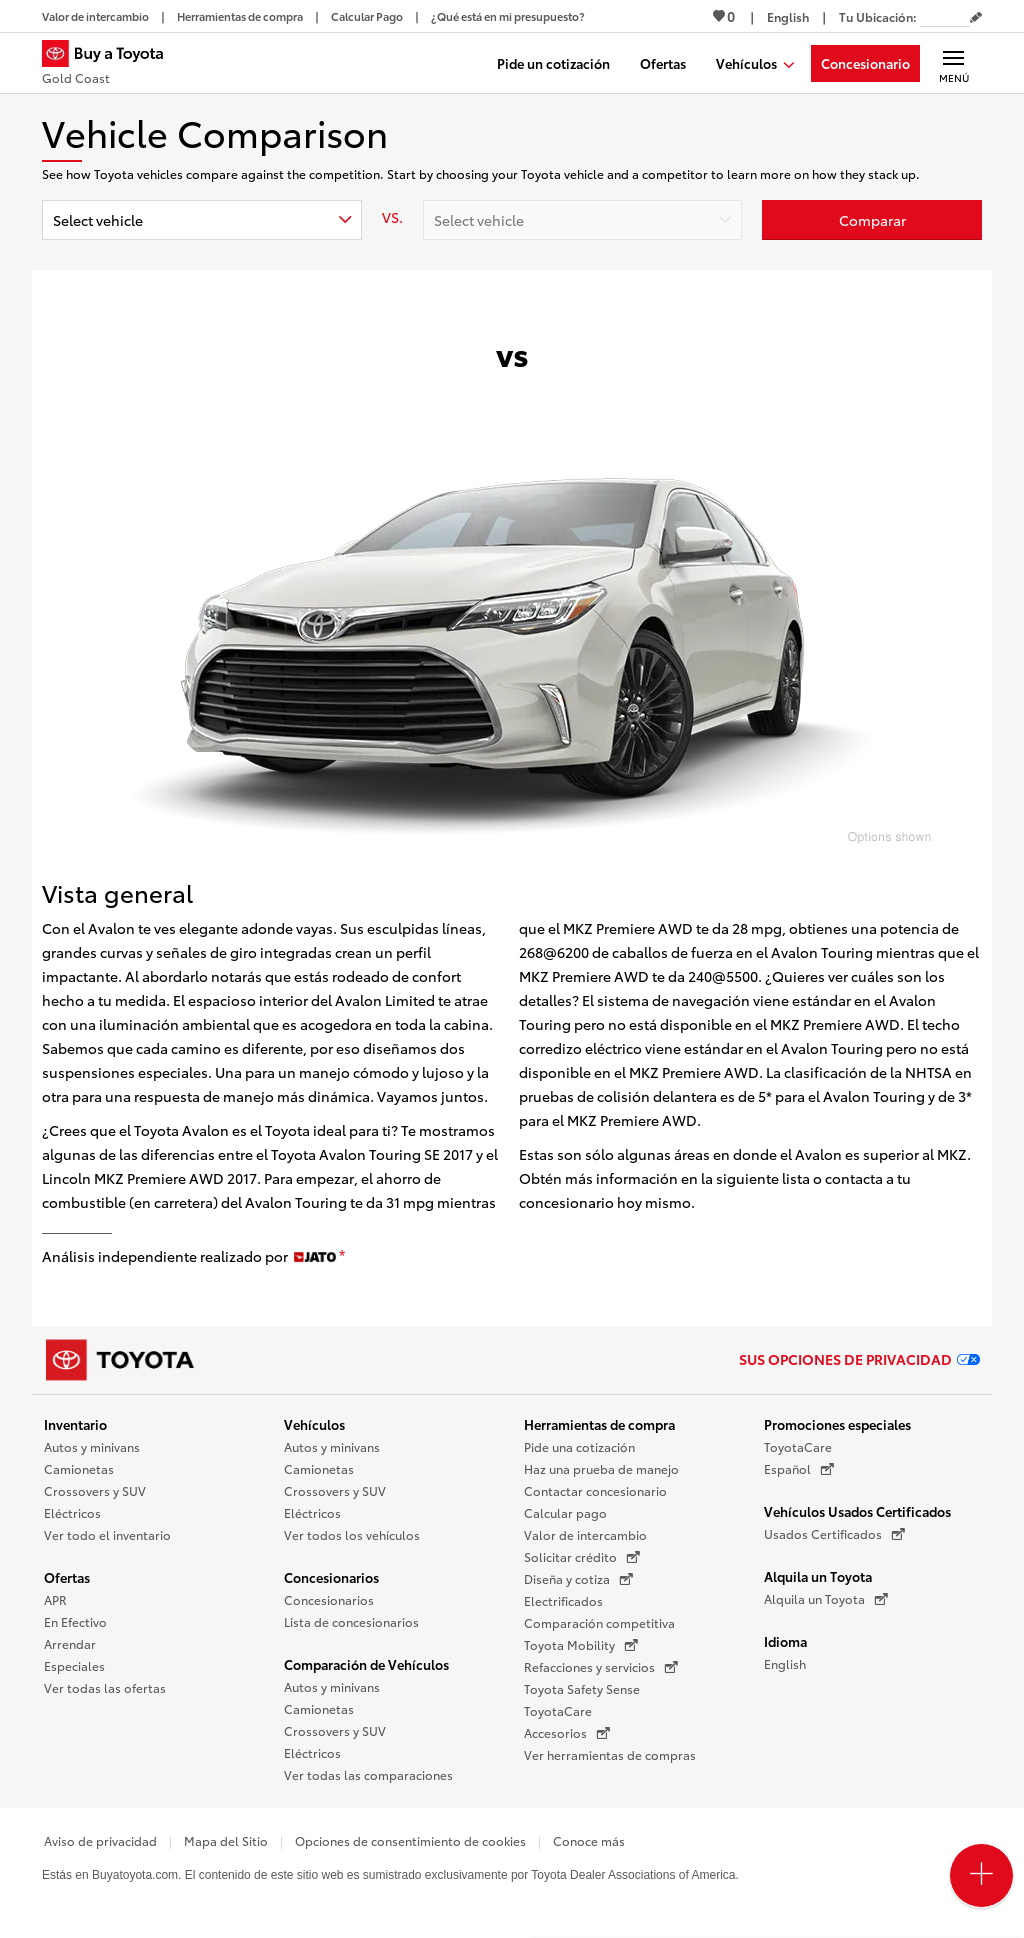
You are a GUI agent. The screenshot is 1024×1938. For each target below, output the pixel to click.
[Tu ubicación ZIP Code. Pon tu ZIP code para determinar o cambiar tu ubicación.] (945, 16)
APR (55, 1599)
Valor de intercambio (585, 1534)
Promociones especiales (837, 1424)
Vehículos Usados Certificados (857, 1511)
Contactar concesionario (595, 1490)
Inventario (75, 1424)
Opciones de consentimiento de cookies (410, 1840)
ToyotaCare (558, 1710)
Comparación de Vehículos (366, 1664)
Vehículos (314, 1424)
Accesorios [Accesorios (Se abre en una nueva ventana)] (567, 1733)
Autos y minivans (92, 1446)
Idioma (785, 1641)
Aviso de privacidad (100, 1840)
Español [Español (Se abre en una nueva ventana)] (799, 1469)
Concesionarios (331, 1577)
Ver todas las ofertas (105, 1687)
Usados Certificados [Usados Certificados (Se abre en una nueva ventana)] (834, 1534)
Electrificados (563, 1600)
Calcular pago (565, 1512)
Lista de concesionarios (351, 1621)
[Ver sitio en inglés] (788, 16)
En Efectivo (75, 1621)
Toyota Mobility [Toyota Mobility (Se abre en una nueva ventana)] (581, 1645)
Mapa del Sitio (226, 1840)
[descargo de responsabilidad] (342, 1257)
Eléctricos (72, 1512)
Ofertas (67, 1577)
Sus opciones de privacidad (859, 1359)
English (785, 1663)
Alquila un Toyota (818, 1576)
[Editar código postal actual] (976, 18)
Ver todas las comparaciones (368, 1774)
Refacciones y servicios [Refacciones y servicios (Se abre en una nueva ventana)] (601, 1667)
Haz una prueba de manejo (601, 1468)
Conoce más (589, 1840)
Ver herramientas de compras (610, 1754)
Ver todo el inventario (107, 1534)
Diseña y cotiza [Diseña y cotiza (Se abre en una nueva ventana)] (578, 1579)
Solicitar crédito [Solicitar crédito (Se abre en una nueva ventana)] (582, 1557)
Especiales (74, 1665)
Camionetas (79, 1468)
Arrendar (70, 1643)
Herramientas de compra (599, 1424)
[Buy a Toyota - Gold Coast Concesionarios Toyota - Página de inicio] (111, 65)
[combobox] (202, 220)
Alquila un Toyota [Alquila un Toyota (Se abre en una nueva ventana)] (826, 1599)
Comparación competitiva (599, 1622)
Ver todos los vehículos (352, 1534)
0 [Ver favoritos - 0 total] (724, 16)
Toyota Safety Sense (582, 1688)
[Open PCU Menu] (981, 1875)
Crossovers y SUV (95, 1490)
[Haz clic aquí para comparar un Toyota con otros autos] (872, 220)
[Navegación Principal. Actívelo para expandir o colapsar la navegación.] (953, 63)
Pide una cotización (579, 1446)
